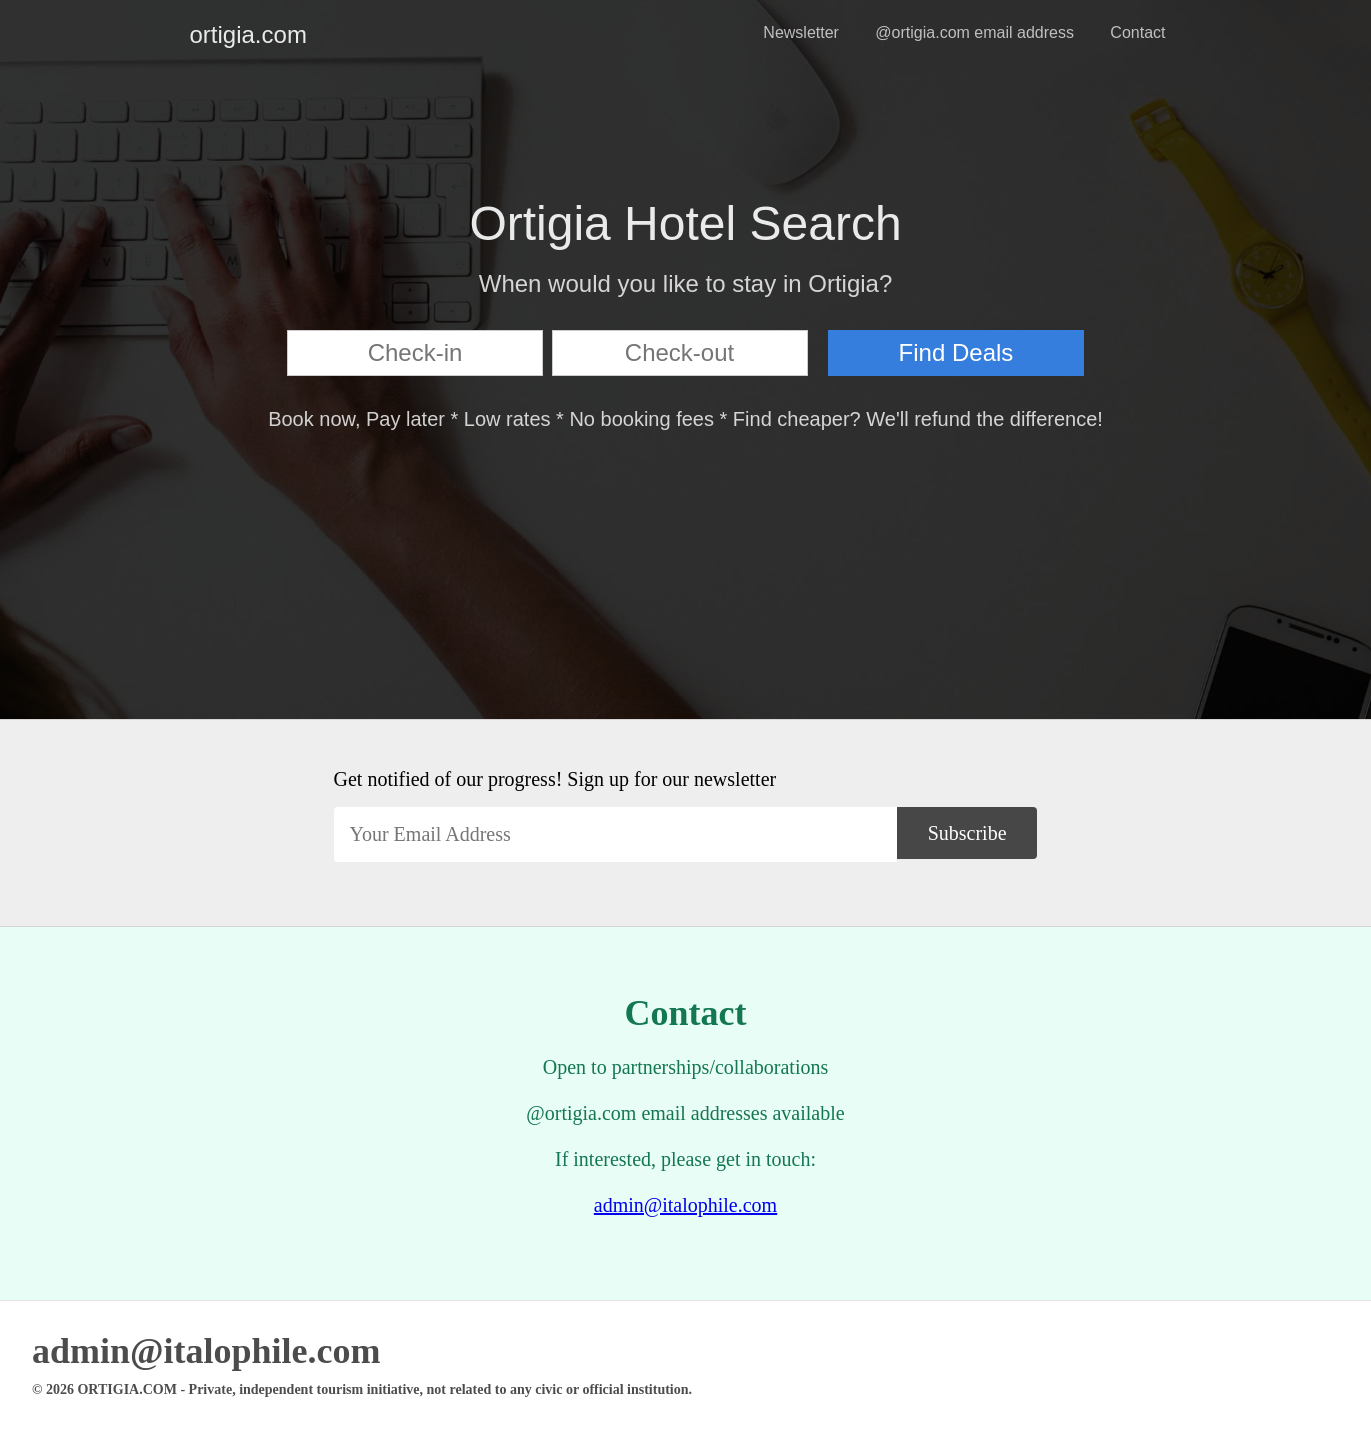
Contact (1137, 32)
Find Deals (956, 352)
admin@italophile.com (685, 1205)
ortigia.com (206, 34)
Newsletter (801, 32)
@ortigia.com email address (974, 32)
